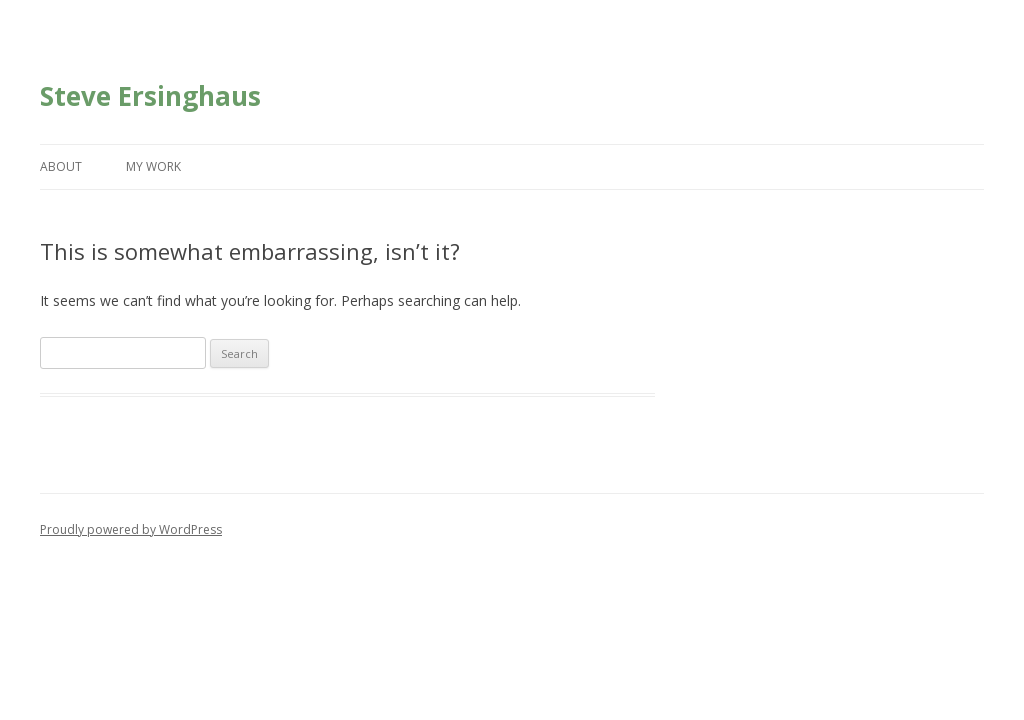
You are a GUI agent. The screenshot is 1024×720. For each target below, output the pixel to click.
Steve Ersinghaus (150, 96)
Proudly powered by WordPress (131, 529)
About (61, 166)
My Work (153, 166)
